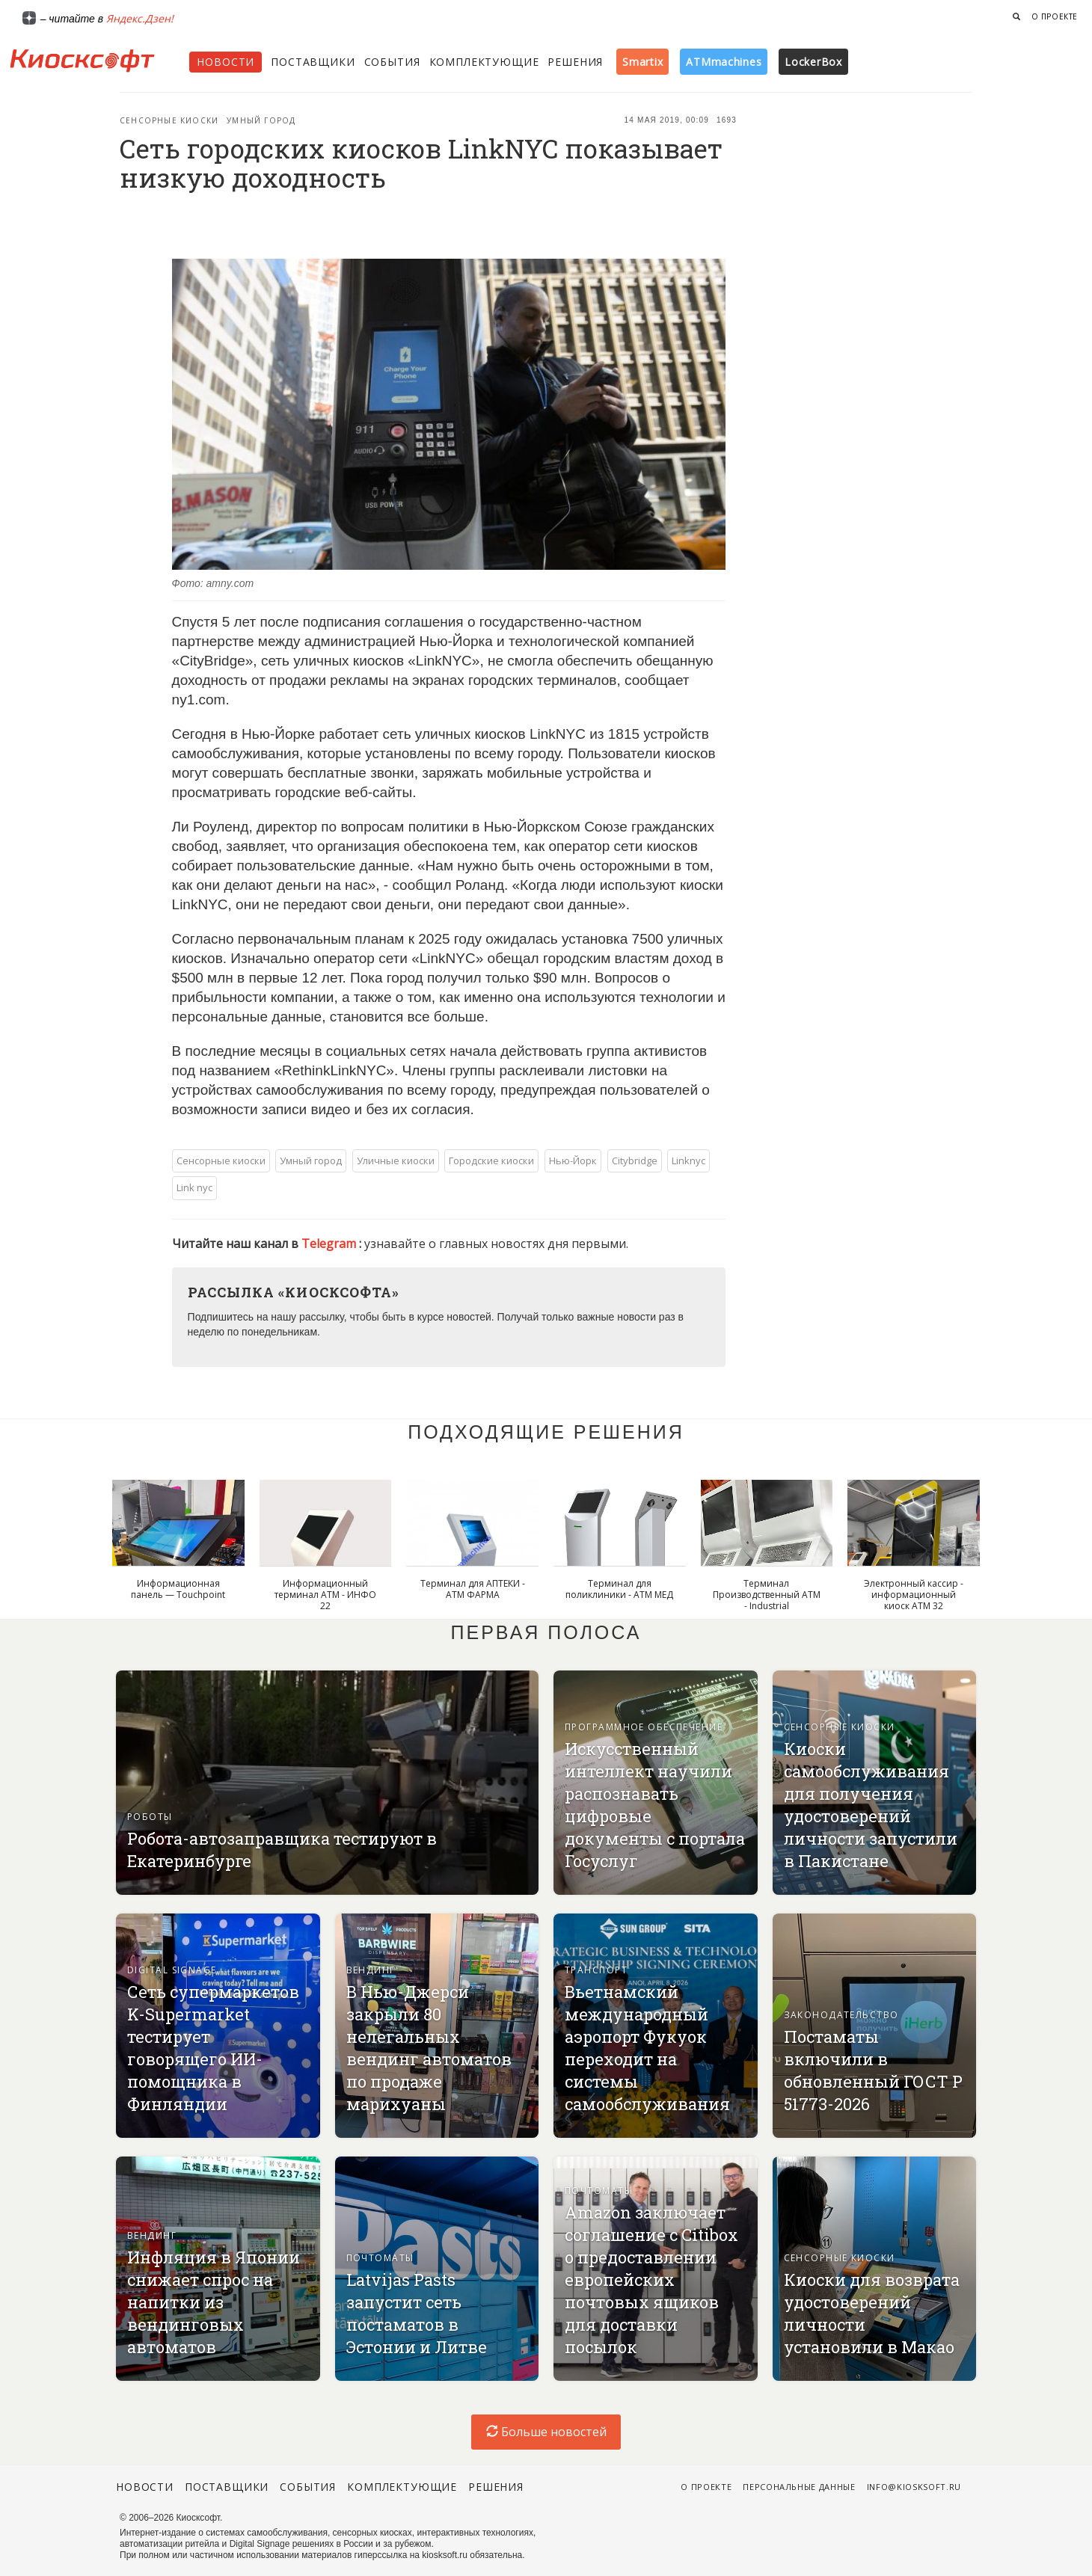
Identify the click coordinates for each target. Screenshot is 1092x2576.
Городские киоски (491, 1160)
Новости (225, 62)
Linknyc (688, 1160)
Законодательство (841, 2014)
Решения (575, 62)
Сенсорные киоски (169, 120)
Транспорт (596, 1970)
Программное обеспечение (644, 1727)
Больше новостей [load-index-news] (546, 2431)
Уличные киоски (396, 1160)
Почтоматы (380, 2257)
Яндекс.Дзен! (140, 18)
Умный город (261, 120)
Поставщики (313, 62)
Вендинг (371, 1970)
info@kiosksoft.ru (914, 2486)
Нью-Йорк (573, 1160)
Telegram (330, 1243)
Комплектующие (484, 62)
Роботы (150, 1816)
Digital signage (172, 1970)
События (392, 62)
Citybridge (634, 1160)
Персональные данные (799, 2486)
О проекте (1054, 16)
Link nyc (194, 1187)
